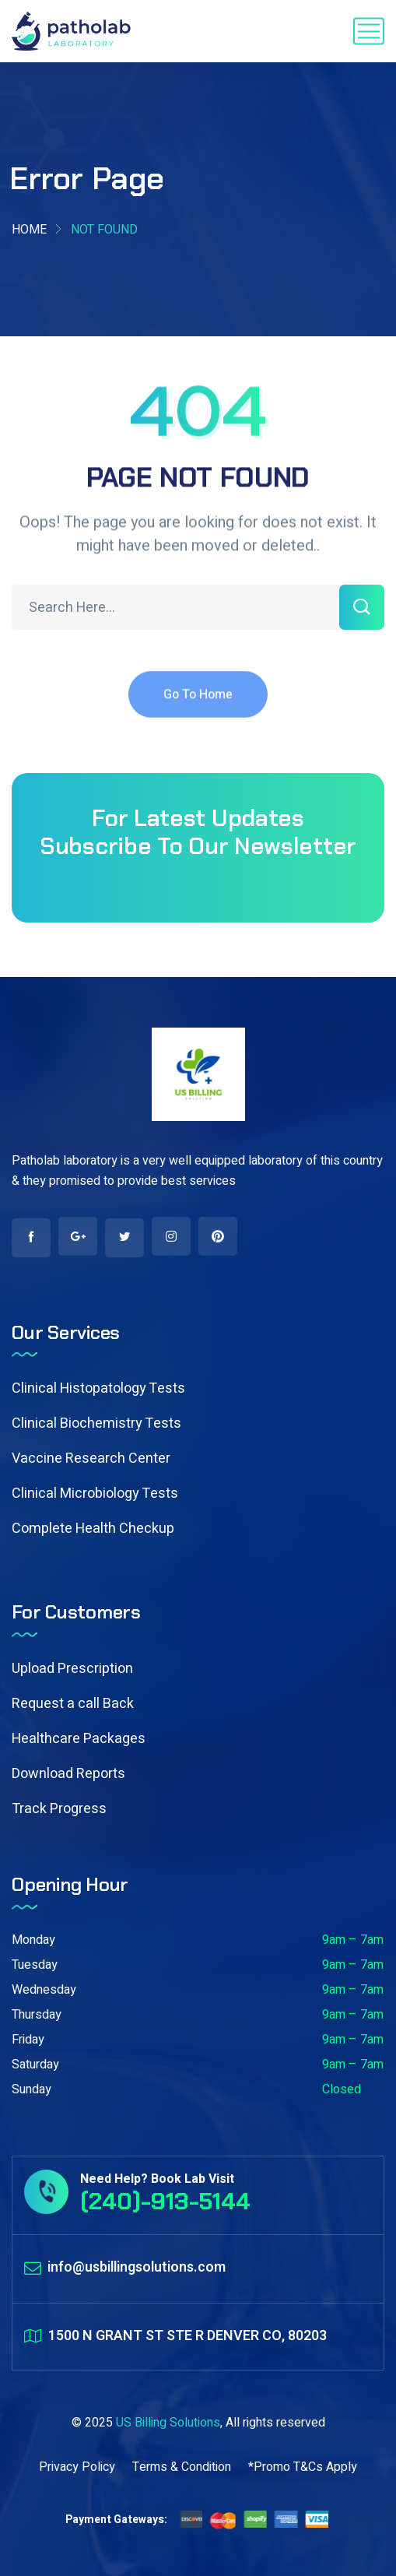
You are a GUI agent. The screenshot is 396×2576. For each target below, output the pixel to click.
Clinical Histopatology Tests (98, 1388)
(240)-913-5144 (165, 2201)
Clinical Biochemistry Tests (96, 1423)
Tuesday (35, 1965)
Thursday (36, 2014)
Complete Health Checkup (93, 1528)
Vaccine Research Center (91, 1458)
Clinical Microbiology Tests (95, 1493)
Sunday (31, 2089)
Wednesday (44, 1989)
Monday (33, 1940)
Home (29, 229)
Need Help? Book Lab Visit (157, 2179)
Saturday (35, 2064)
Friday (28, 2039)
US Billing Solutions (168, 2422)
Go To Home (198, 705)
